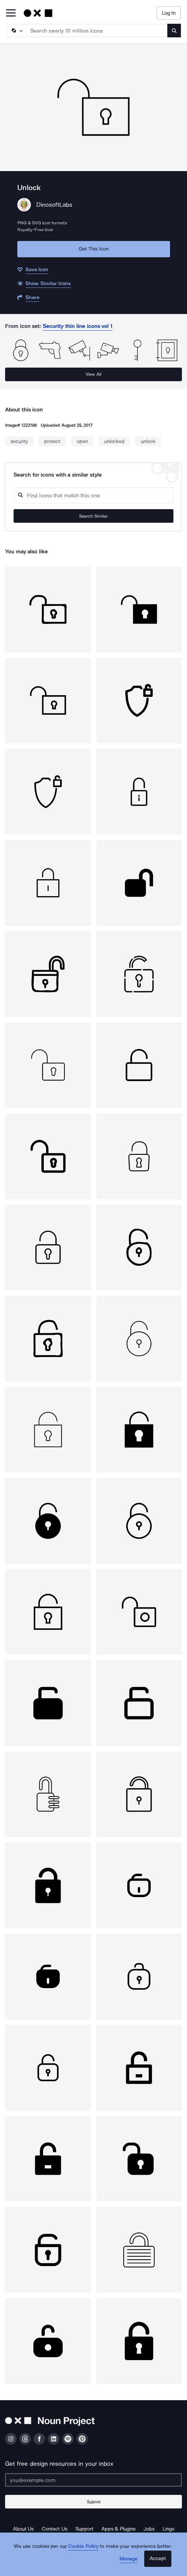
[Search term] (97, 30)
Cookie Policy (83, 2546)
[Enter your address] (93, 2480)
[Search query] (93, 495)
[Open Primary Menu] (11, 13)
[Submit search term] (174, 30)
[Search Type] (16, 30)
